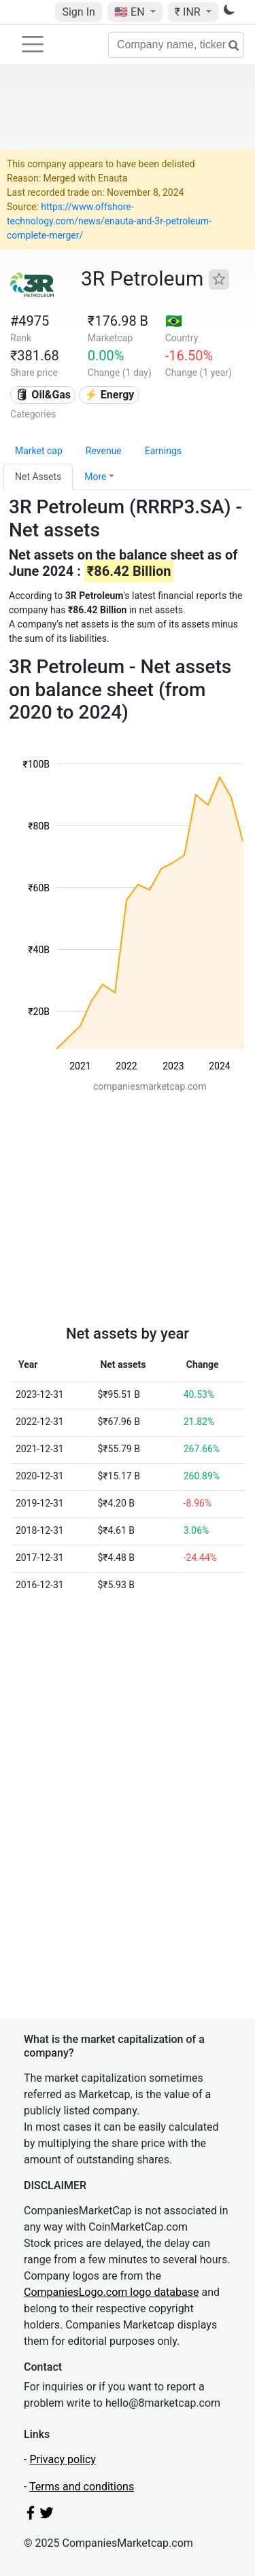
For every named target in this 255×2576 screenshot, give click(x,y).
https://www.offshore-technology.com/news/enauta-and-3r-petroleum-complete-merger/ (109, 221)
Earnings (163, 450)
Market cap (39, 450)
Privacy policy (62, 2459)
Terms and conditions (81, 2486)
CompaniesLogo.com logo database (111, 2292)
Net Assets (38, 476)
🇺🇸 (130, 11)
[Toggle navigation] (32, 44)
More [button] (95, 476)
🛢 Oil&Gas (43, 394)
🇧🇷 (173, 321)
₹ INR (189, 11)
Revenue (104, 450)
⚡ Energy (109, 394)
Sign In (78, 11)
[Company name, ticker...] (176, 45)
